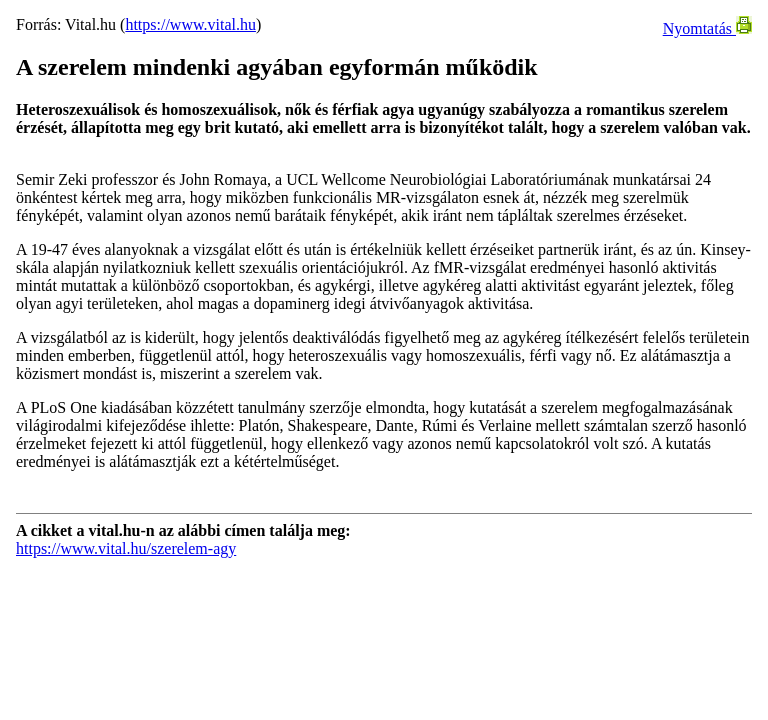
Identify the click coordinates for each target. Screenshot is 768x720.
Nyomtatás (707, 28)
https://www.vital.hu (190, 24)
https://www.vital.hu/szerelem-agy (126, 548)
